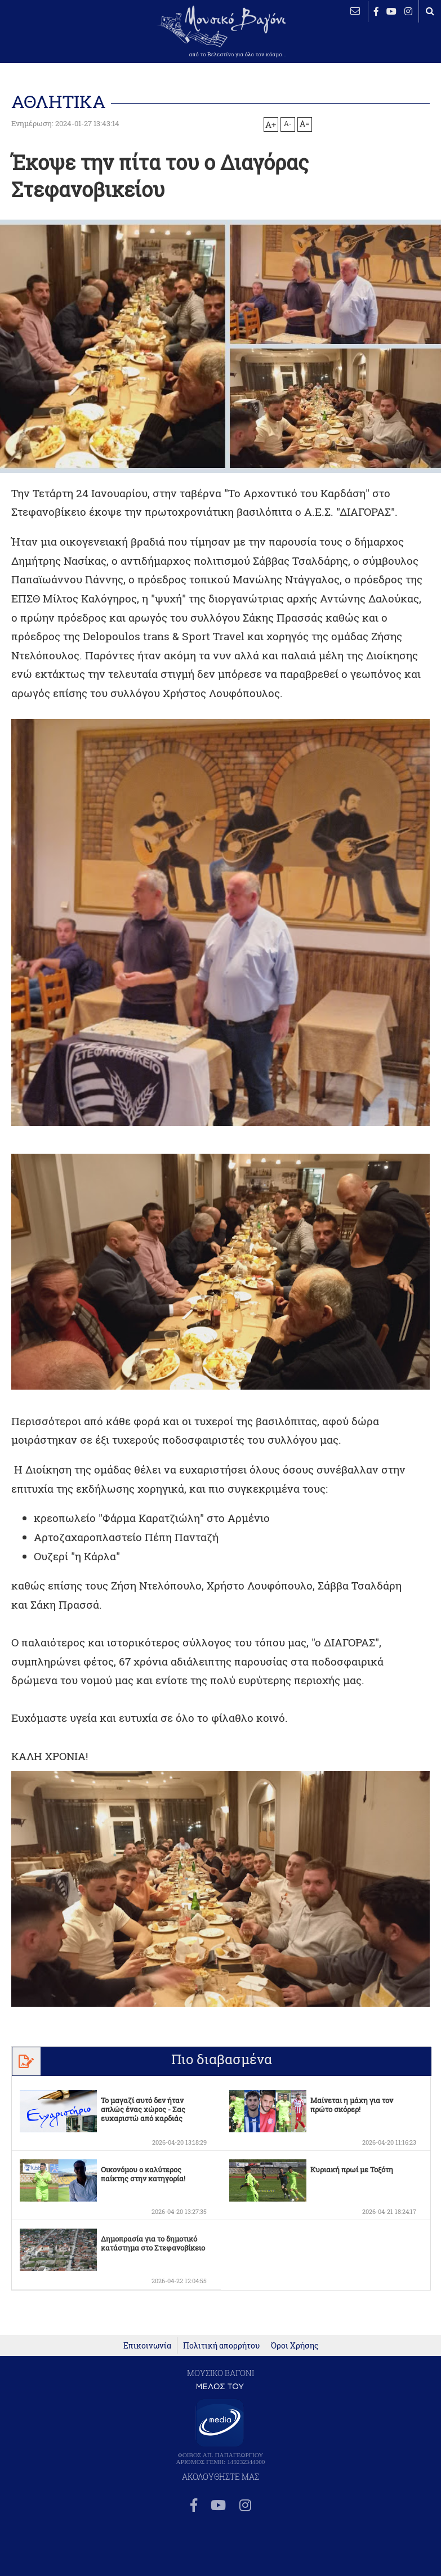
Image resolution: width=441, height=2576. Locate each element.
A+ (270, 124)
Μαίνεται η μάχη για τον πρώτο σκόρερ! (351, 2105)
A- (288, 123)
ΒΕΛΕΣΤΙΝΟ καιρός (45, 42)
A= (305, 124)
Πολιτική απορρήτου (221, 2389)
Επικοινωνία (147, 2389)
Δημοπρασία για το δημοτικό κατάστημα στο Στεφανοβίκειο (153, 2243)
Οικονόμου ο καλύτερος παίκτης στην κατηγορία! (143, 2174)
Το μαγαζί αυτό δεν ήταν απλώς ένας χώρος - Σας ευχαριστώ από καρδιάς (143, 2109)
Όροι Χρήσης (294, 2389)
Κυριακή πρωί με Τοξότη (351, 2169)
